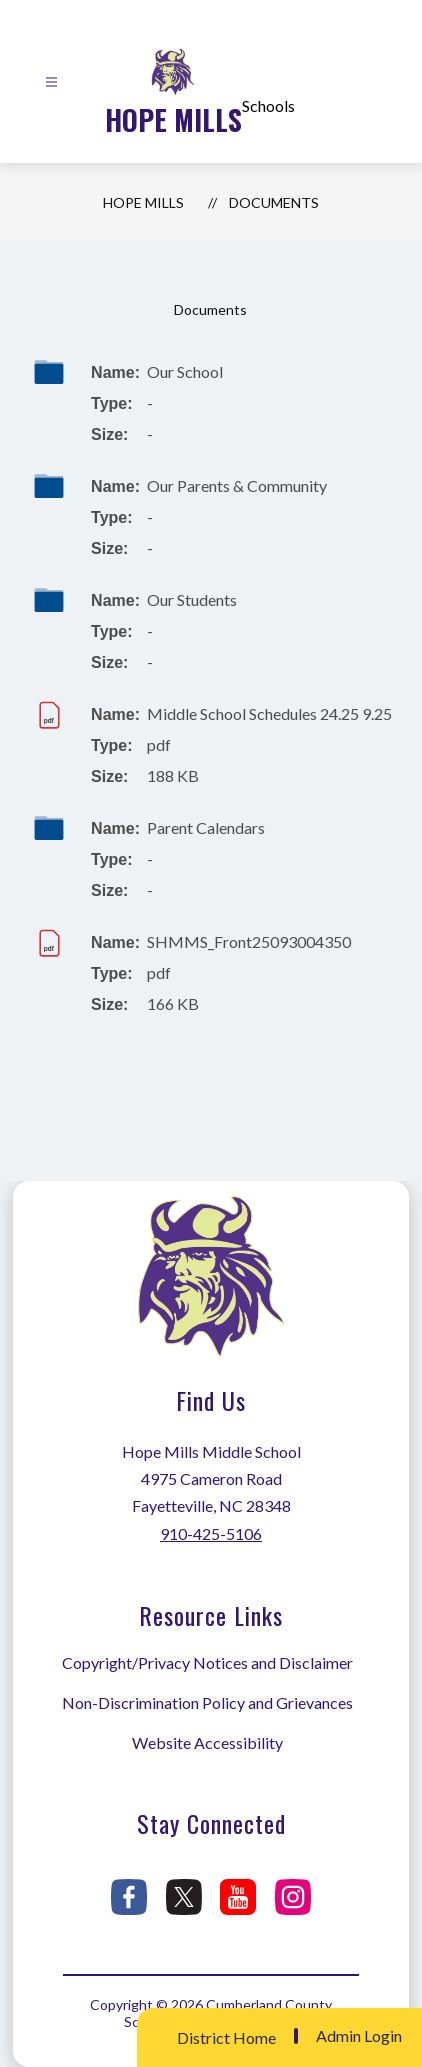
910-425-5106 (211, 1533)
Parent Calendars (206, 827)
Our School (185, 371)
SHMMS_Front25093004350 (249, 941)
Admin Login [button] (359, 2036)
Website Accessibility (207, 1742)
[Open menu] (51, 82)
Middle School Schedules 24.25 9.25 (269, 713)
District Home (226, 2037)
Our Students (192, 599)
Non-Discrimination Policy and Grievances (207, 1702)
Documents (274, 202)
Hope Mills (143, 202)
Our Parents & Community (237, 485)
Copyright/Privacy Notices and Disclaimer (207, 1662)
